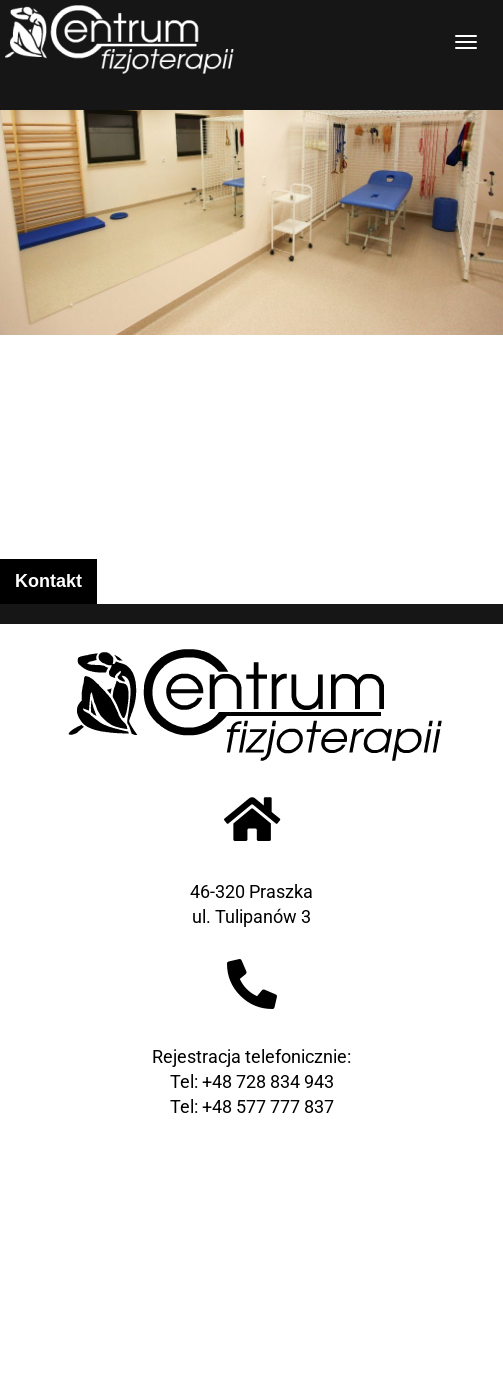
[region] (251, 167)
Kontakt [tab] (48, 581)
